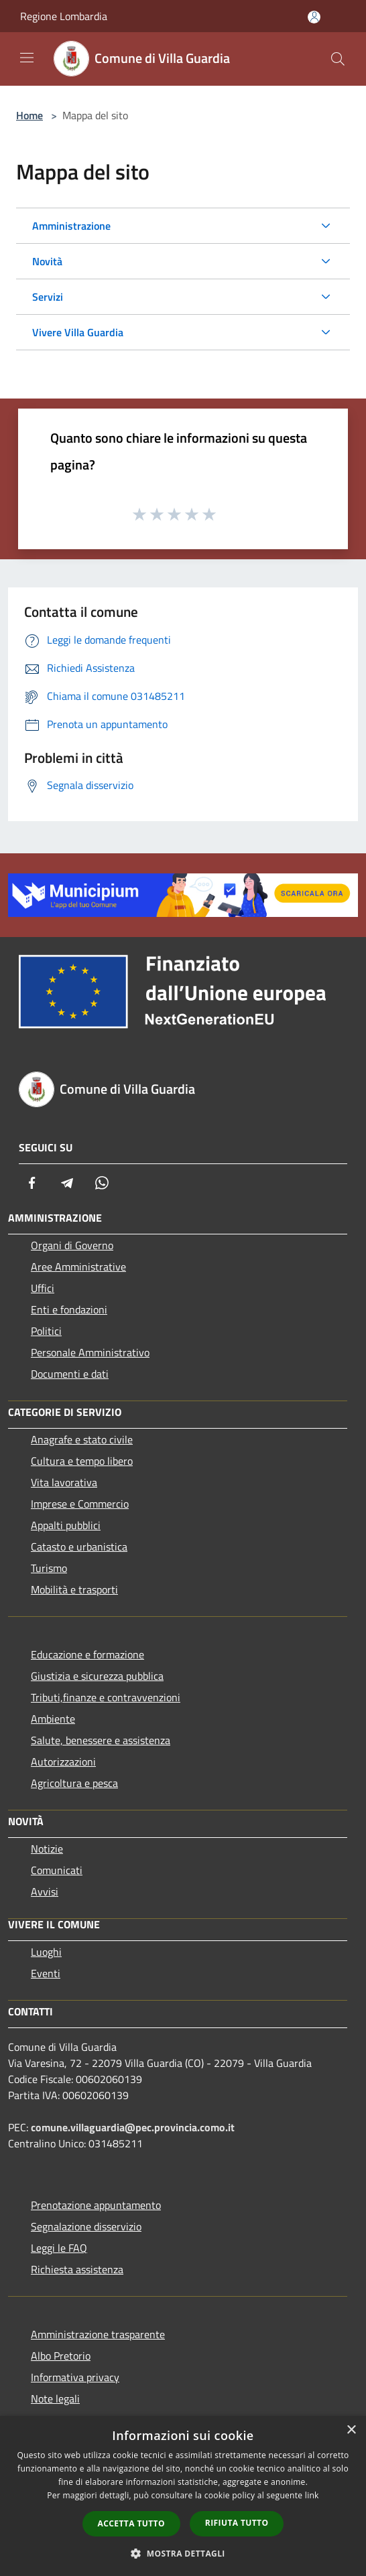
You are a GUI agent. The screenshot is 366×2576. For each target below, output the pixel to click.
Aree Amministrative (78, 1267)
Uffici (42, 1288)
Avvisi (44, 1891)
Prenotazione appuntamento (96, 2205)
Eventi (45, 1973)
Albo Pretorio (60, 2356)
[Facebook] (32, 1182)
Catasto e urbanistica (79, 1547)
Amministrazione (71, 226)
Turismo (49, 1568)
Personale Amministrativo (90, 1352)
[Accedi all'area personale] (314, 17)
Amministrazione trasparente (98, 2334)
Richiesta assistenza (77, 2269)
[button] (183, 2553)
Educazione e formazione (87, 1654)
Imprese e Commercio (80, 1504)
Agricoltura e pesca (74, 1783)
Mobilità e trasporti (74, 1589)
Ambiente (53, 1719)
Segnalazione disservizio (86, 2226)
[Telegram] (67, 1182)
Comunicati (56, 1870)
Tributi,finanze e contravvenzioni (105, 1697)
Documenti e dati (70, 1374)
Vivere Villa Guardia (77, 332)
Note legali (55, 2398)
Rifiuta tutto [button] (237, 2522)
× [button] (351, 2430)
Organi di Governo (72, 1245)
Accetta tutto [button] (131, 2523)
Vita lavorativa (64, 1482)
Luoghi (46, 1952)
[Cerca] (338, 59)
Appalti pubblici (66, 1525)
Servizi (47, 297)
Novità (47, 261)
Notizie (47, 1849)
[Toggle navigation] (27, 58)
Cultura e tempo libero (82, 1461)
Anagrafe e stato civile (82, 1439)
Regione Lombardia (63, 16)
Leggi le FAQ (59, 2248)
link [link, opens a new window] (312, 2495)
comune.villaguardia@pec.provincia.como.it (133, 2127)
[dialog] (183, 2496)
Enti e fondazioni (69, 1309)
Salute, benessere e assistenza (100, 1740)
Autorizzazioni (63, 1762)
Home (29, 115)
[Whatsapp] (101, 1182)
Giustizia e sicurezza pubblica (97, 1676)
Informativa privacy (75, 2377)
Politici (46, 1331)
